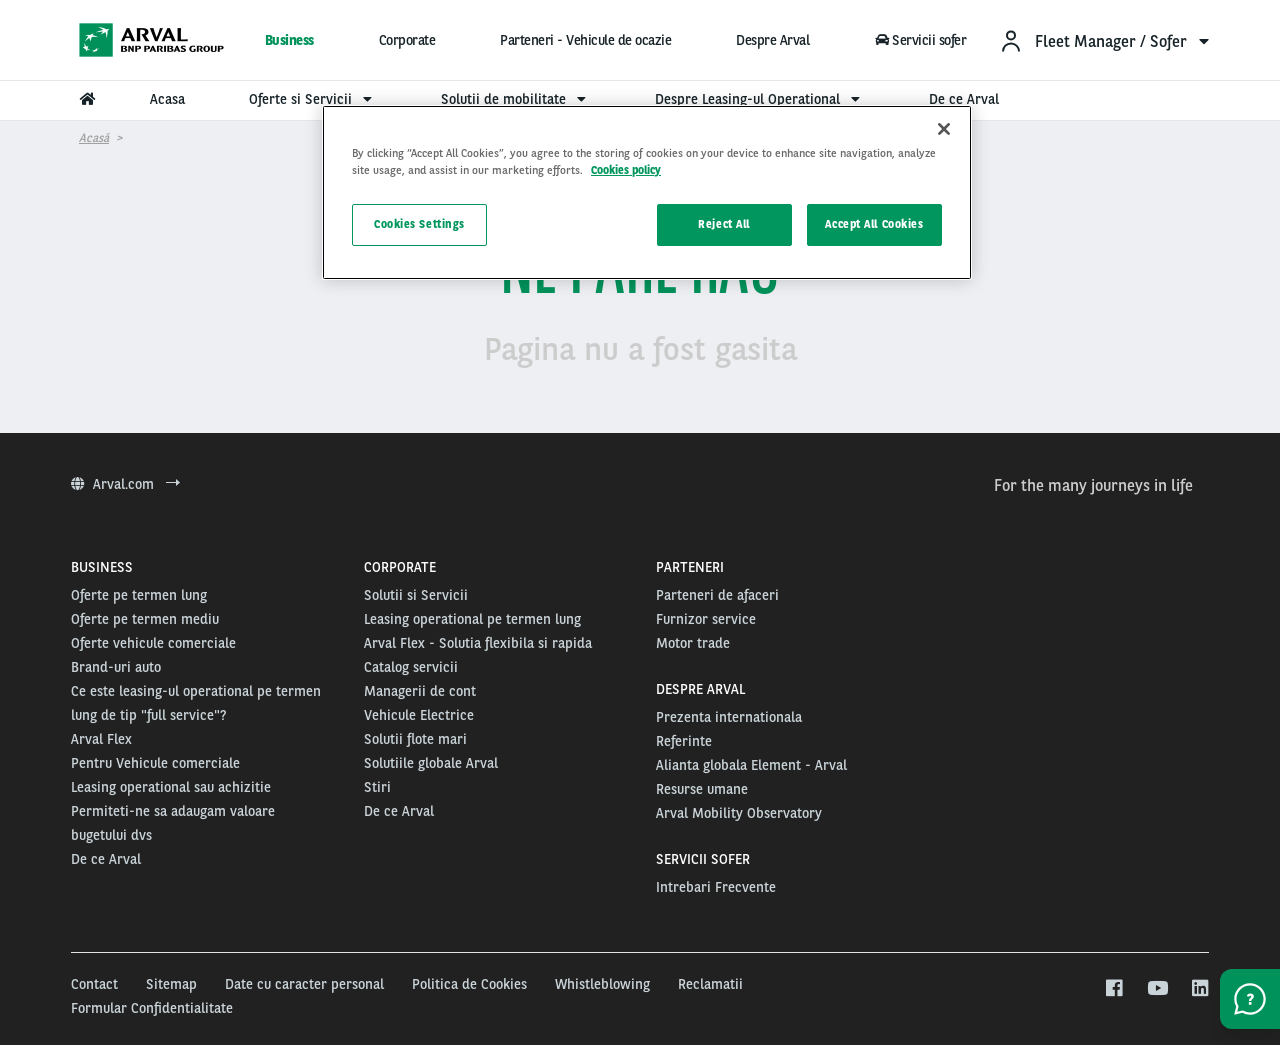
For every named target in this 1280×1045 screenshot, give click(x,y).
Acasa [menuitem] (167, 99)
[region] (647, 192)
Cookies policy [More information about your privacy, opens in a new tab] (626, 170)
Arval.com (125, 484)
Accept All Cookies (874, 224)
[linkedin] (1199, 989)
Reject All (724, 224)
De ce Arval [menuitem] (964, 99)
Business (289, 40)
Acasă (94, 138)
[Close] (944, 129)
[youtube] (1156, 989)
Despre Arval (772, 40)
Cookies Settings (419, 224)
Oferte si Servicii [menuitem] (313, 99)
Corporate (407, 40)
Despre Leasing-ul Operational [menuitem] (760, 99)
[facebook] (1113, 989)
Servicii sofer (920, 40)
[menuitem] (1104, 40)
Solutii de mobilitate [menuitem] (516, 99)
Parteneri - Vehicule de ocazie (585, 40)
